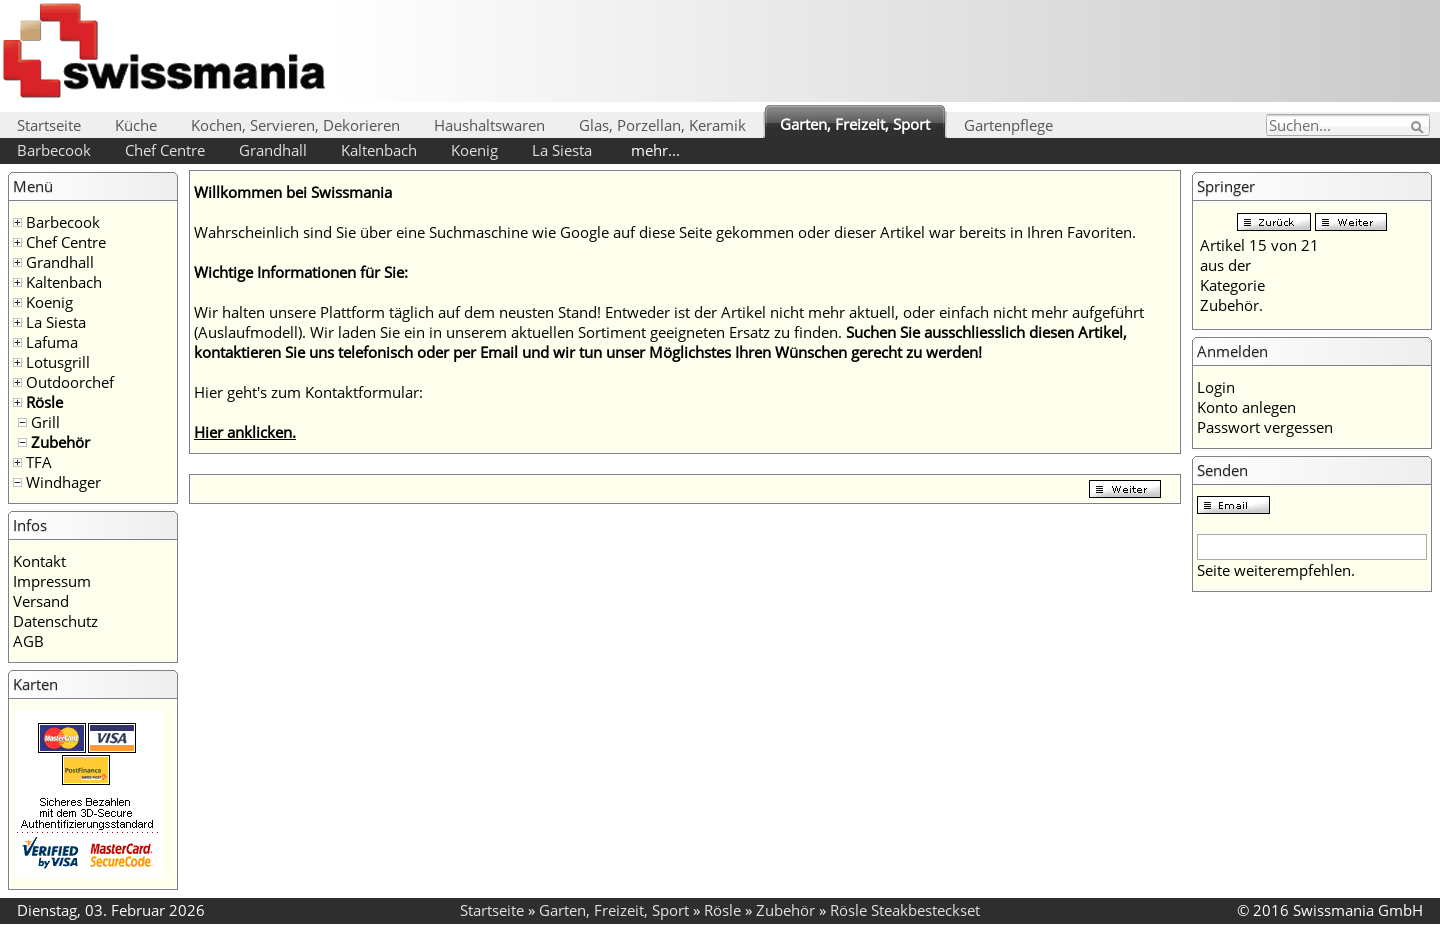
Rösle (44, 402)
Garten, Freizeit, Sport (855, 124)
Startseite (49, 125)
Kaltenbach (379, 150)
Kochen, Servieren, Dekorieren (295, 125)
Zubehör (60, 442)
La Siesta (562, 150)
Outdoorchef (70, 382)
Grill (45, 422)
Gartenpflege (1008, 125)
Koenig (474, 150)
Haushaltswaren (489, 125)
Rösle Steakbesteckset (905, 910)
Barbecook (54, 150)
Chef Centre (165, 150)
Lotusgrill (58, 362)
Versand (41, 601)
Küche (136, 125)
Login (1216, 387)
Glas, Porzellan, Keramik (662, 125)
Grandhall (273, 150)
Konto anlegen (1246, 407)
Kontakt (39, 561)
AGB (28, 641)
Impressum (52, 581)
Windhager (63, 482)
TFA (39, 462)
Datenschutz (55, 621)
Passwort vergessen (1265, 427)
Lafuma (52, 342)
